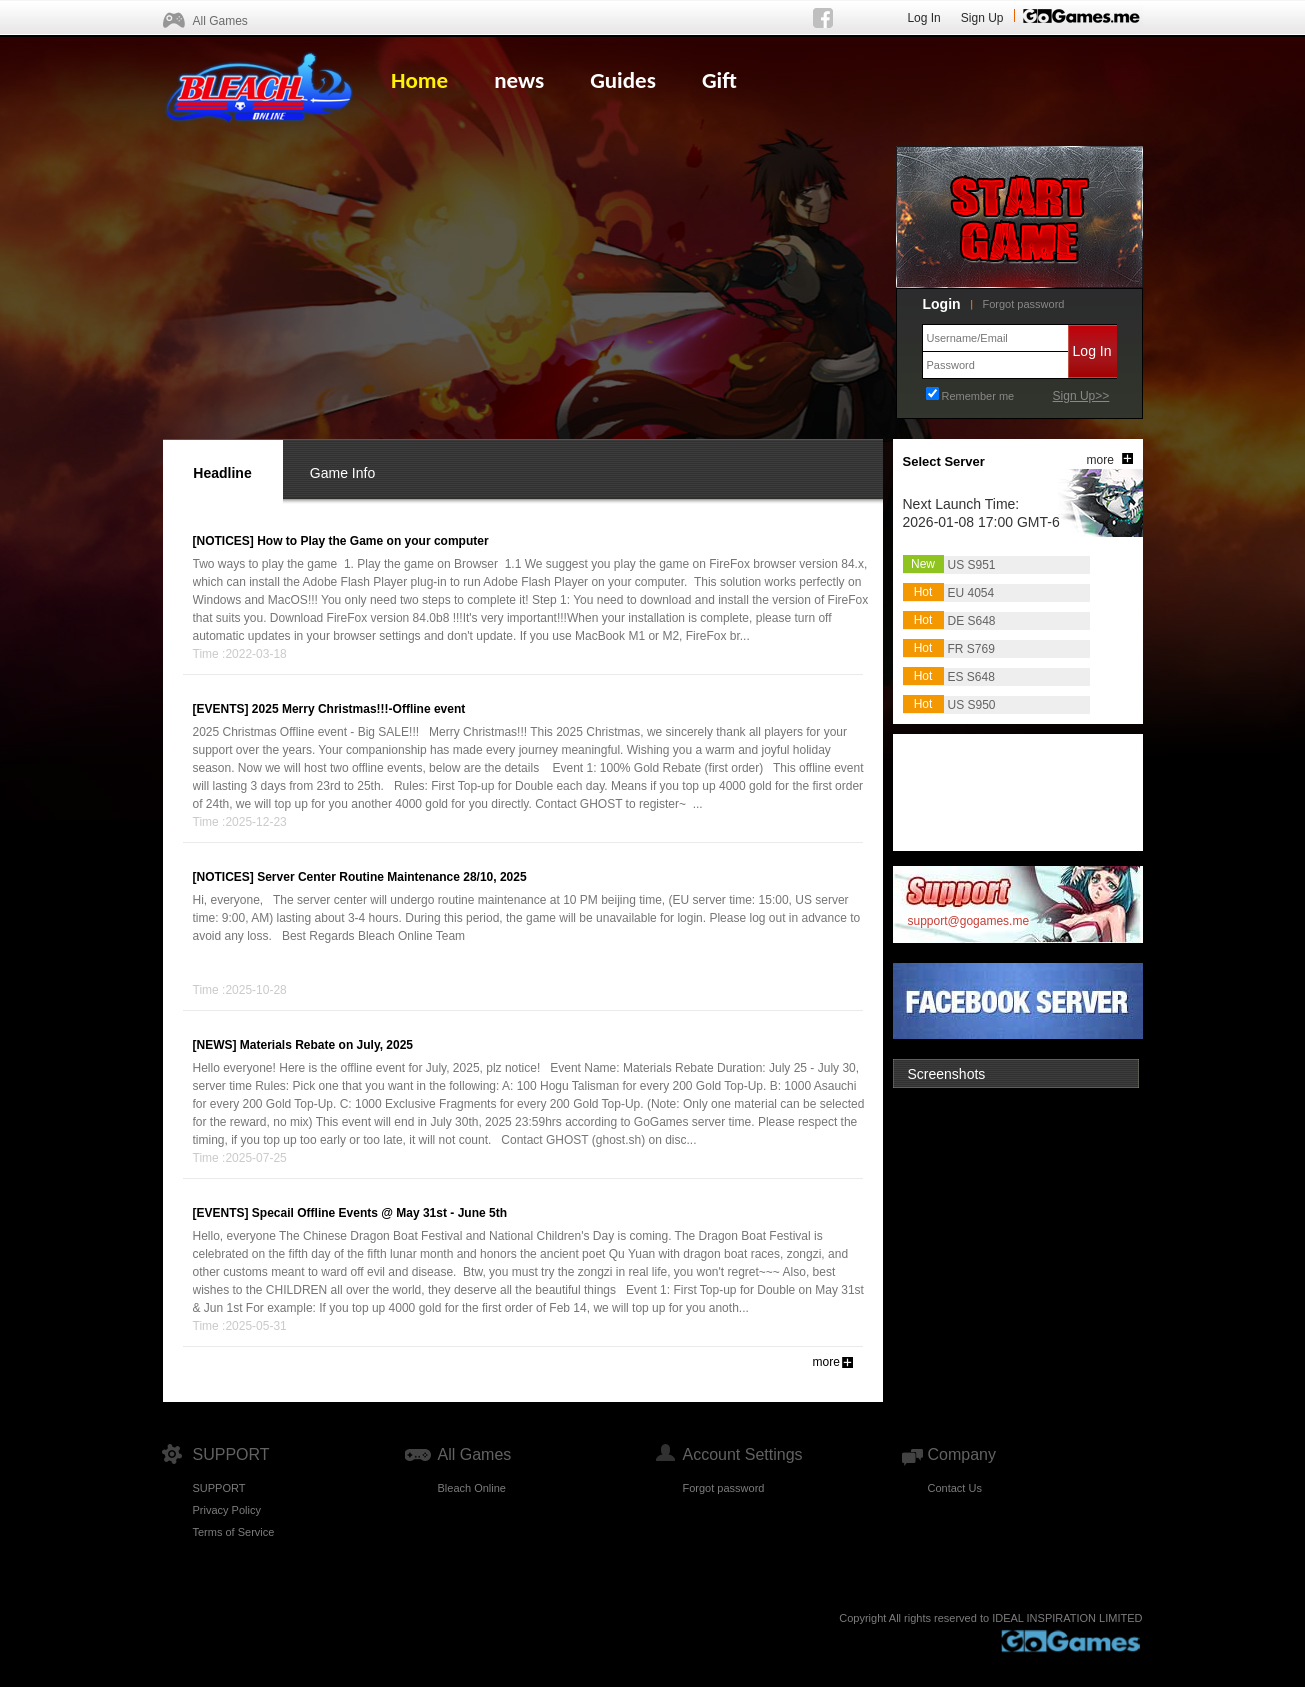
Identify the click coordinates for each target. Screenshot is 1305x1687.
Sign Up (982, 18)
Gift (719, 80)
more (826, 1362)
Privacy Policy (227, 1510)
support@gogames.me (969, 921)
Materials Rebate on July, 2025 (326, 1045)
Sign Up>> (1081, 396)
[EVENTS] (221, 709)
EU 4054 (971, 593)
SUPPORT (219, 1488)
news (519, 80)
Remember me (978, 396)
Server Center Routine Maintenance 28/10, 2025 (391, 877)
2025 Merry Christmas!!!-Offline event (358, 709)
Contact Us (955, 1488)
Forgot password (1024, 304)
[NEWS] (215, 1045)
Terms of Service (234, 1532)
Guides (623, 80)
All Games (220, 21)
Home (419, 80)
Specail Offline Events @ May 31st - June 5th (379, 1213)
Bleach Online (472, 1488)
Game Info (342, 473)
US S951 (972, 565)
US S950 (972, 705)
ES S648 (971, 677)
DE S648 (972, 621)
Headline (222, 473)
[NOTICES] (223, 541)
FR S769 (971, 649)
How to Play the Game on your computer (372, 541)
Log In (923, 18)
